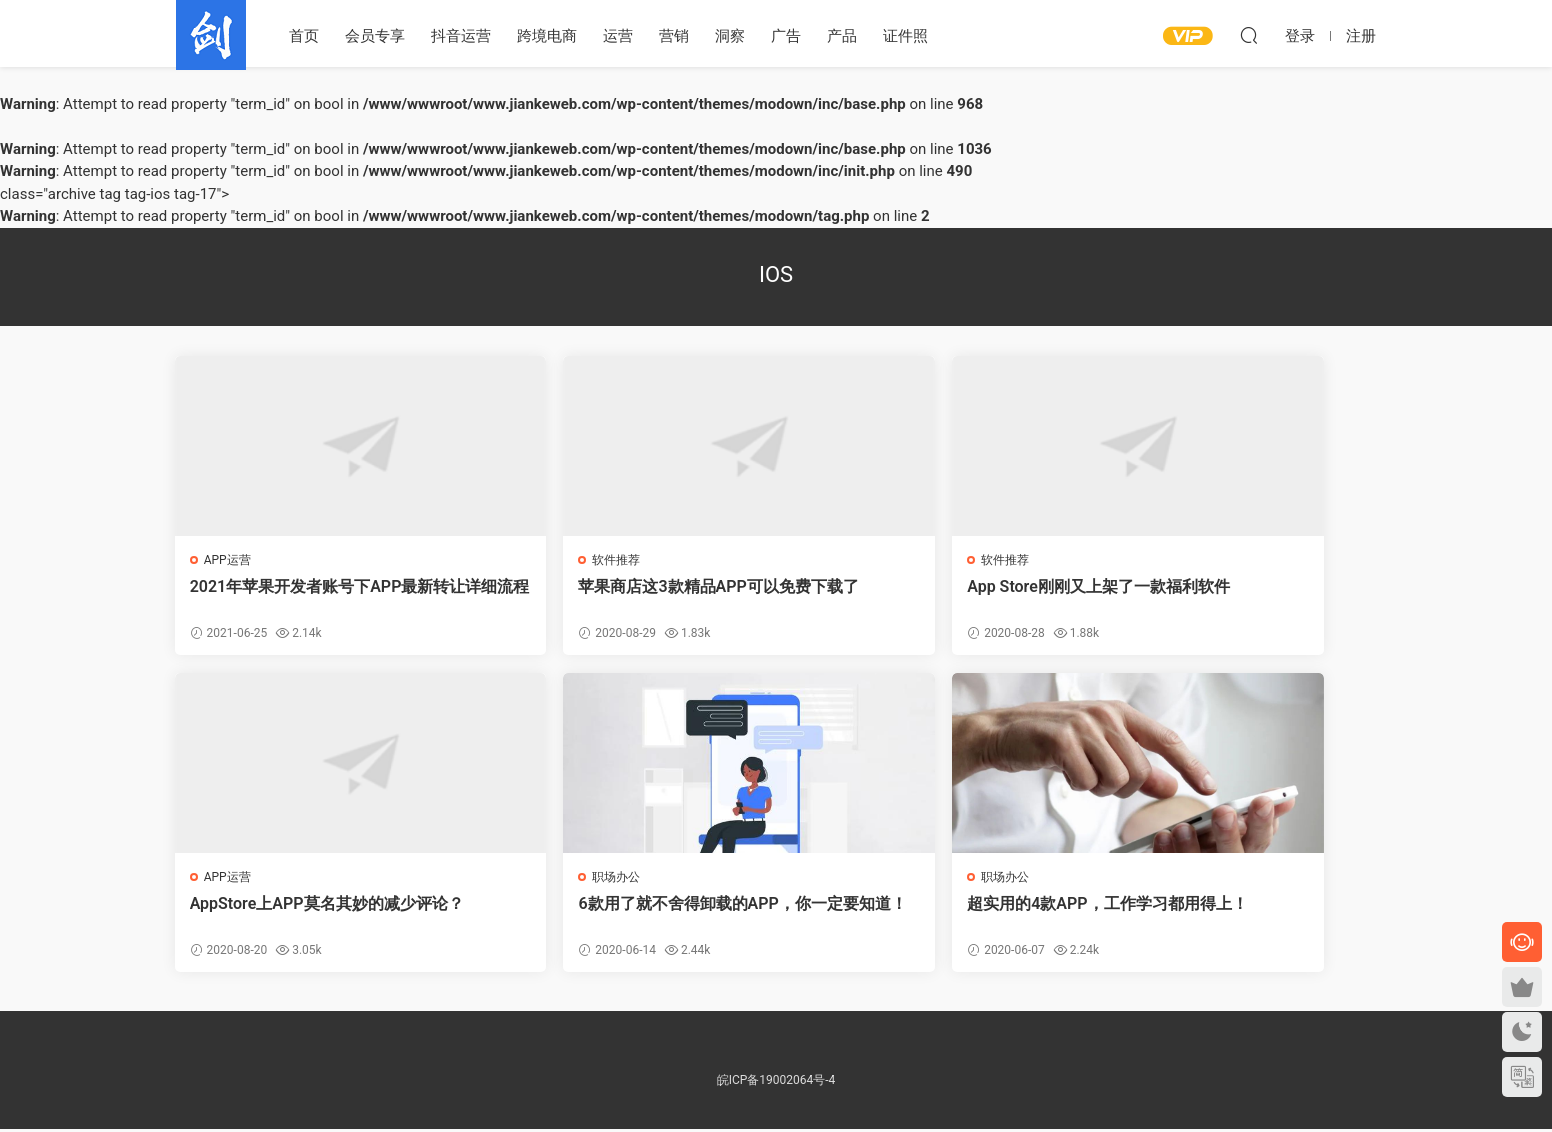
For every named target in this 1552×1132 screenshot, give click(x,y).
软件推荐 (534, 560)
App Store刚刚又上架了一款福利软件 (924, 596)
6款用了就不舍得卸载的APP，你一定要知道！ (315, 915)
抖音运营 (461, 36)
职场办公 (229, 879)
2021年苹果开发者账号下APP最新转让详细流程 (313, 596)
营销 (674, 36)
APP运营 (228, 560)
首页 (304, 36)
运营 (618, 36)
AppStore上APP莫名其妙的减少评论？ (1227, 596)
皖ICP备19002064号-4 (776, 1083)
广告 (786, 36)
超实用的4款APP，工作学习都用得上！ (620, 915)
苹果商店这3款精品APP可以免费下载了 (620, 596)
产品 (842, 36)
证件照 (905, 36)
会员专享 (375, 36)
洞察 (730, 36)
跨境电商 (547, 36)
